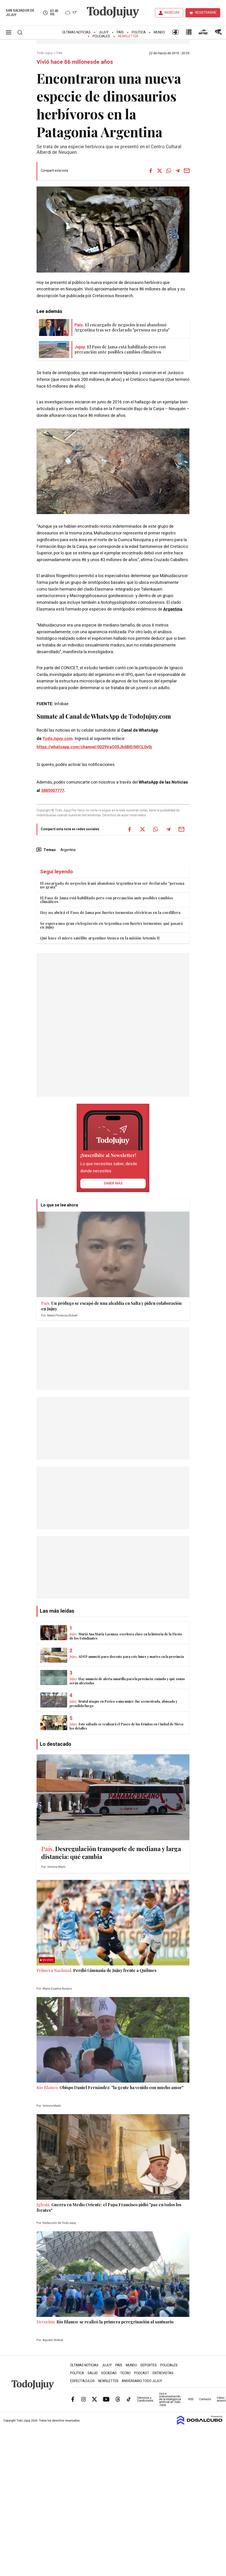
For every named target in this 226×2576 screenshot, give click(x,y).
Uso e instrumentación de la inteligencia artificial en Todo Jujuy (170, 2399)
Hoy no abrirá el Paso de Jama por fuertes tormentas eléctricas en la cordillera (110, 912)
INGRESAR (172, 12)
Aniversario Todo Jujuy (142, 2381)
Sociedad (109, 2373)
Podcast (141, 2373)
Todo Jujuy (45, 53)
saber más (113, 1183)
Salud (93, 2373)
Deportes (149, 2365)
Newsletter (128, 36)
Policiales (101, 36)
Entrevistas (163, 2373)
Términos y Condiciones (145, 2399)
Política (139, 32)
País (120, 32)
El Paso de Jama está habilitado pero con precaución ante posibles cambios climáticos (106, 899)
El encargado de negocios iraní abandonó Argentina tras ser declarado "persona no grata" (112, 885)
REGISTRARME (206, 12)
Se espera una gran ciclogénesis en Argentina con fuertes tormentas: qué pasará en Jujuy (111, 925)
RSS (190, 2399)
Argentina (172, 609)
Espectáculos (82, 2381)
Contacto (205, 2399)
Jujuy (104, 32)
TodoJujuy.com (57, 739)
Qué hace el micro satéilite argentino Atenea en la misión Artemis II (100, 938)
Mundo (159, 32)
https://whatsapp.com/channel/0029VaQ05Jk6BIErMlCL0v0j (94, 747)
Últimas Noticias (76, 32)
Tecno (125, 2373)
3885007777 (52, 791)
